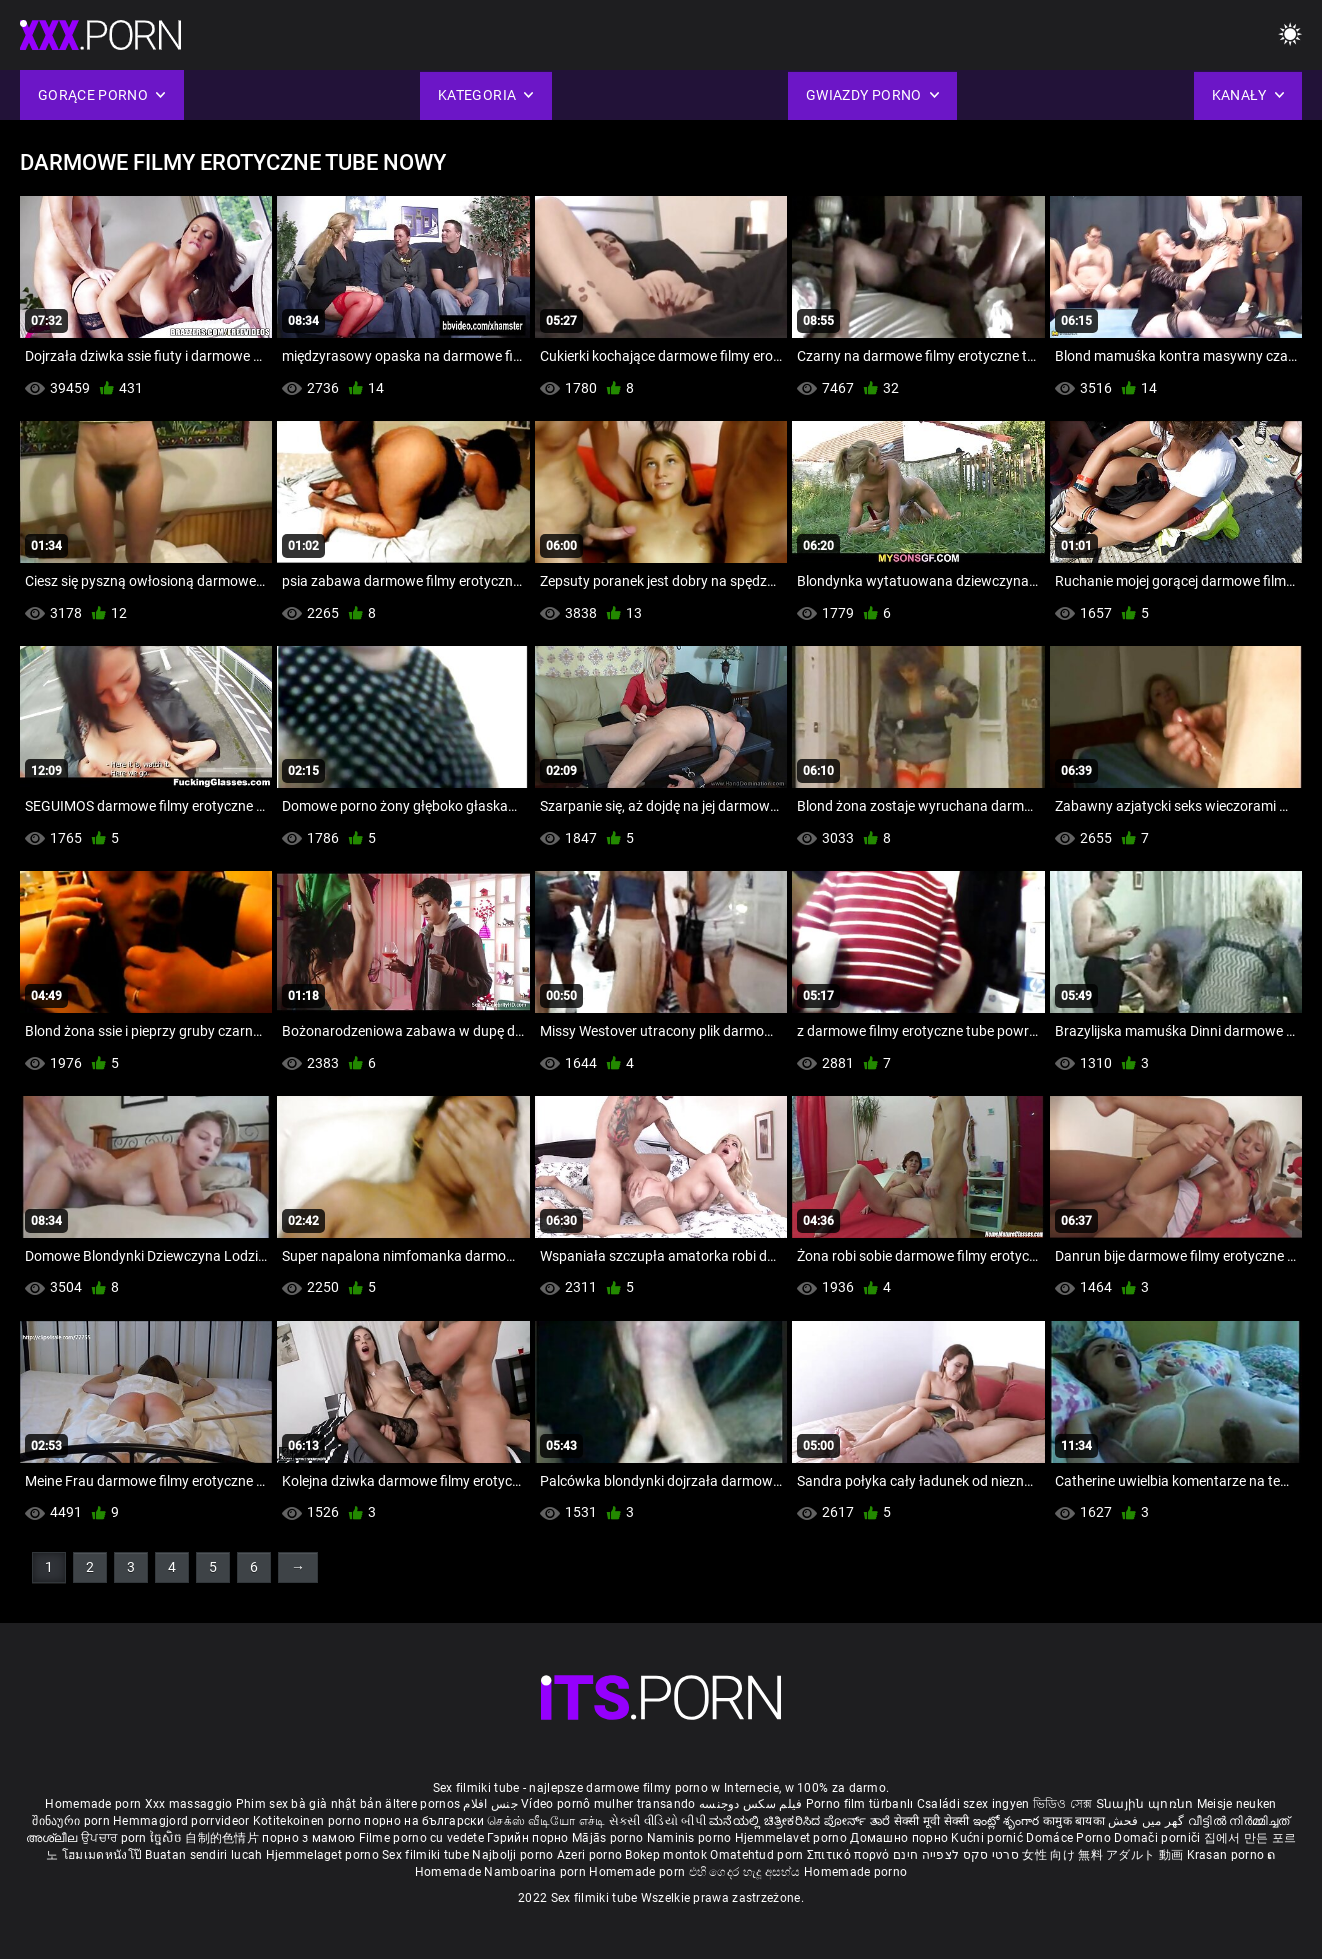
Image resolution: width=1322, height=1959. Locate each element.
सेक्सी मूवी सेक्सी (932, 1821)
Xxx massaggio (189, 1804)
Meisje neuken (1237, 1804)
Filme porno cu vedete (421, 1838)
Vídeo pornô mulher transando (608, 1804)
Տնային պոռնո (1146, 1804)
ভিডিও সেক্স (1063, 1804)
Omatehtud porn (758, 1855)
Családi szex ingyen (973, 1804)
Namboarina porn (536, 1872)
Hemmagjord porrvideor (183, 1821)
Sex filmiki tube (425, 1855)
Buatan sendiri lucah (205, 1855)
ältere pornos (422, 1804)
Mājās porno (609, 1838)
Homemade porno (855, 1872)
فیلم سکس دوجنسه (751, 1804)
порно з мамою (308, 1838)
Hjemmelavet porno (792, 1838)
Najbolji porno (512, 1855)
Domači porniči (1159, 1838)
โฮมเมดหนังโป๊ (104, 1855)
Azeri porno (591, 1855)
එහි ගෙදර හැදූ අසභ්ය (747, 1872)
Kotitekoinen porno (309, 1821)
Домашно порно (900, 1838)
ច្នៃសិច (167, 1838)
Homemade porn (94, 1804)
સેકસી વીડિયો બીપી (657, 1821)
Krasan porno (1227, 1855)
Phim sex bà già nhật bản (309, 1804)
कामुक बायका (1075, 1821)
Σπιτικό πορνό (850, 1855)
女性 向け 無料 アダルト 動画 (1102, 1855)
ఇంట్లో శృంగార (1008, 1821)
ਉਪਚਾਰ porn (115, 1838)
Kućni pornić (988, 1838)
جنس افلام (490, 1804)
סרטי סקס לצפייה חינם (956, 1855)
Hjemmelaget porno (324, 1855)
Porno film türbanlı (860, 1804)
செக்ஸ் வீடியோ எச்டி (546, 1821)
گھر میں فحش (1148, 1821)
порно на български (423, 1821)
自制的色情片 (223, 1838)
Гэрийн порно (529, 1838)
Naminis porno (691, 1838)
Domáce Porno (1070, 1838)
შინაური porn (72, 1821)
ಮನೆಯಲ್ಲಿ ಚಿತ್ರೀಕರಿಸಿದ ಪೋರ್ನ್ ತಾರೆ (801, 1821)
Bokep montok (666, 1855)
